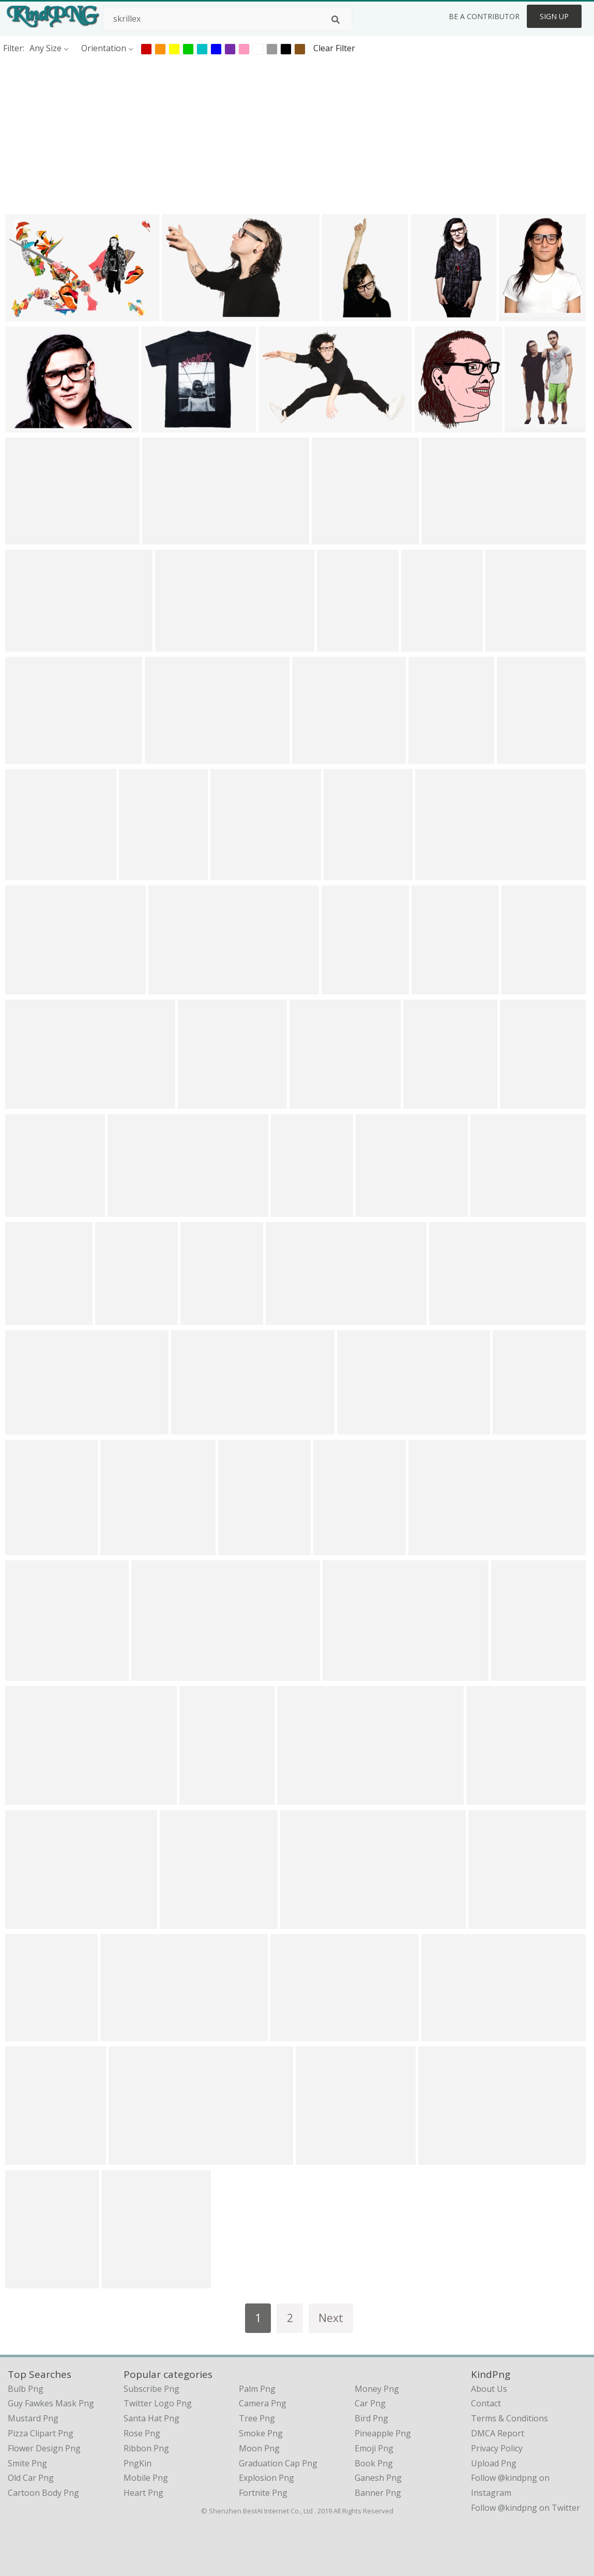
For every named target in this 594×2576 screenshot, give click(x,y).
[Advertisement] (297, 134)
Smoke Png (261, 2433)
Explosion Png (266, 2477)
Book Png (374, 2463)
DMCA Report (497, 2433)
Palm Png (257, 2388)
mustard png (33, 2418)
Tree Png (257, 2418)
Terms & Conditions (509, 2418)
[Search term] (227, 18)
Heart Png (143, 2492)
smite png (27, 2463)
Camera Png (262, 2403)
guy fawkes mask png (51, 2403)
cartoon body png (43, 2492)
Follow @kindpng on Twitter (525, 2507)
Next (330, 2317)
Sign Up (554, 16)
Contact (486, 2403)
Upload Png (493, 2463)
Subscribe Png (151, 2388)
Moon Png (259, 2448)
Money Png (377, 2388)
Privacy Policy (497, 2448)
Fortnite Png (263, 2492)
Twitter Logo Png (158, 2403)
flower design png (44, 2448)
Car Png (370, 2403)
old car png (31, 2477)
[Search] (335, 20)
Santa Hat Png (151, 2418)
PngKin (137, 2463)
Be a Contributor (484, 16)
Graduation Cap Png (278, 2463)
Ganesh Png (378, 2477)
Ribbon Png (146, 2448)
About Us (489, 2388)
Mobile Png (146, 2477)
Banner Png (378, 2492)
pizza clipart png (40, 2433)
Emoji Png (374, 2448)
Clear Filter (334, 48)
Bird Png (371, 2418)
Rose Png (142, 2433)
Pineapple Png (383, 2433)
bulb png (25, 2388)
